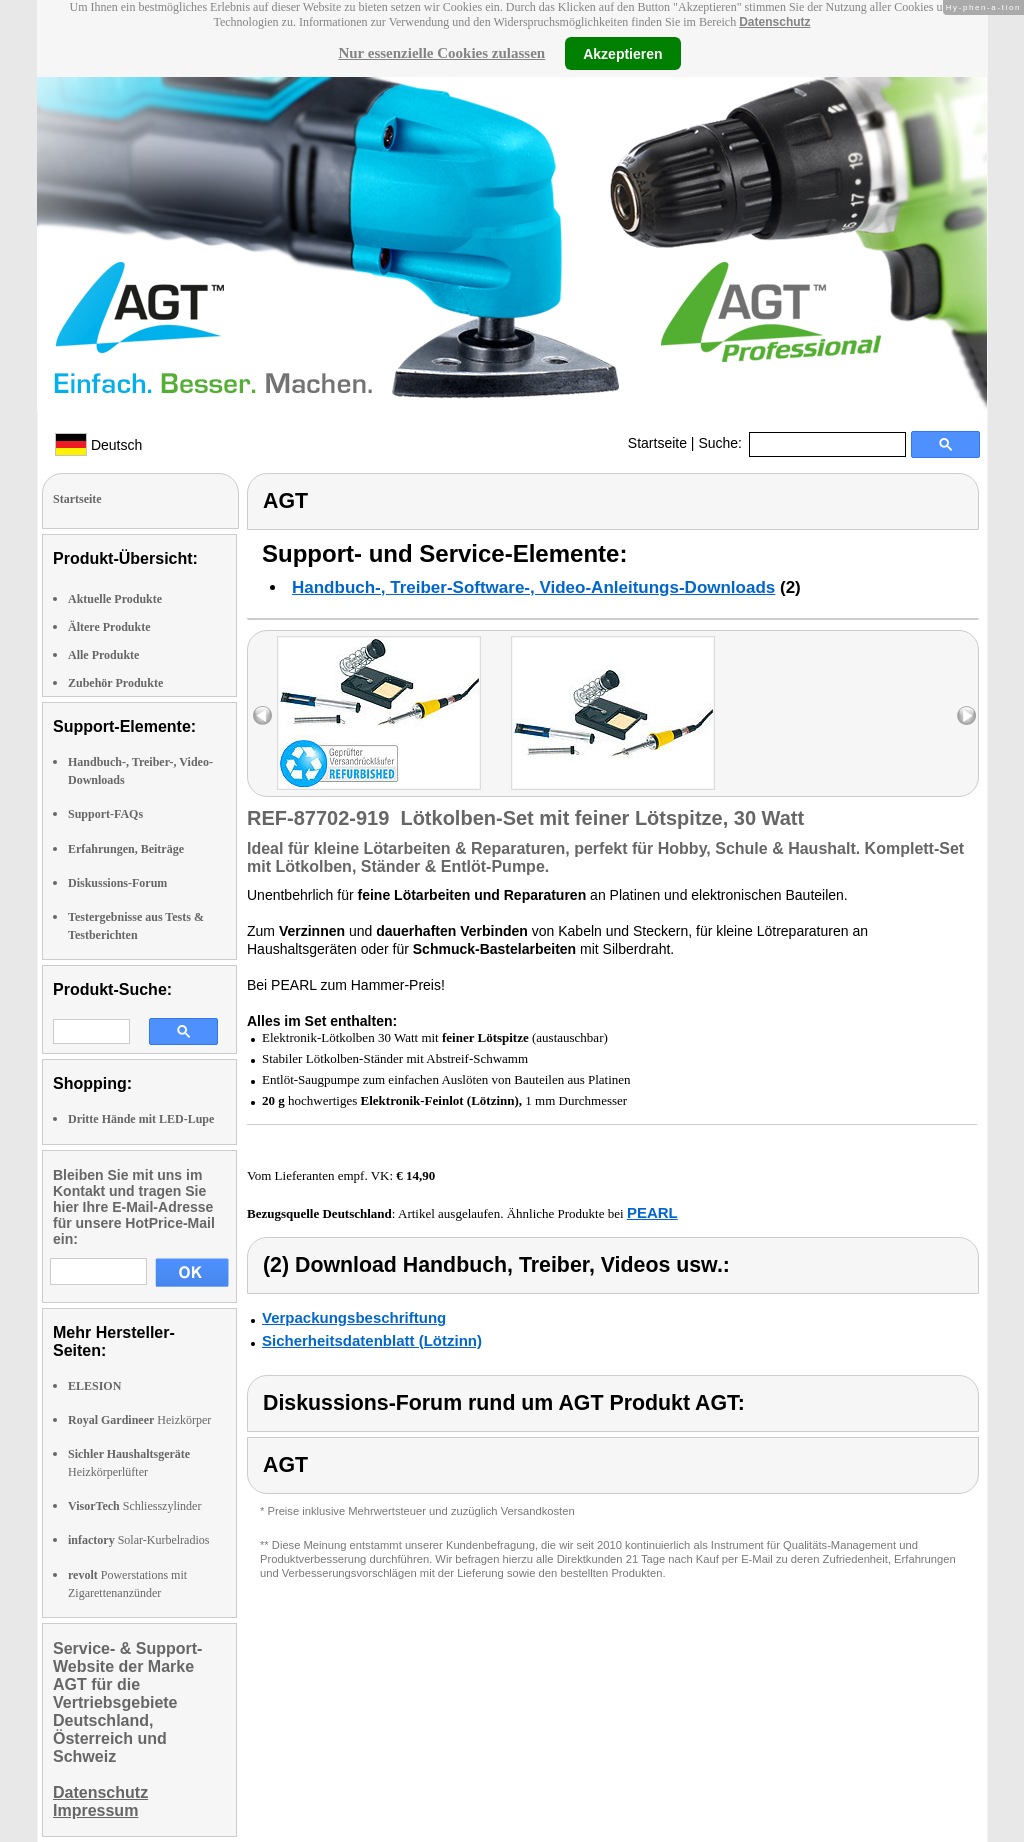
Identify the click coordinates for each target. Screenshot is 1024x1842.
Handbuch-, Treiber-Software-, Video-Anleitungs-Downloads (533, 587)
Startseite (657, 443)
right (966, 715)
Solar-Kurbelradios (138, 1540)
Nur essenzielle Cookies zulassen (441, 53)
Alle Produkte (103, 655)
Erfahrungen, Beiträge (126, 849)
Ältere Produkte (109, 627)
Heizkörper (139, 1420)
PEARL (652, 1212)
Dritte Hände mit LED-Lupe (141, 1119)
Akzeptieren (622, 53)
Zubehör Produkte (115, 683)
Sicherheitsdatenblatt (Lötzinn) (372, 1340)
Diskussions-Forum (117, 883)
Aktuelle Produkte (115, 599)
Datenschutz (774, 22)
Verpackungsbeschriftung (354, 1317)
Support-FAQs (105, 814)
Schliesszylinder (134, 1506)
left (262, 715)
